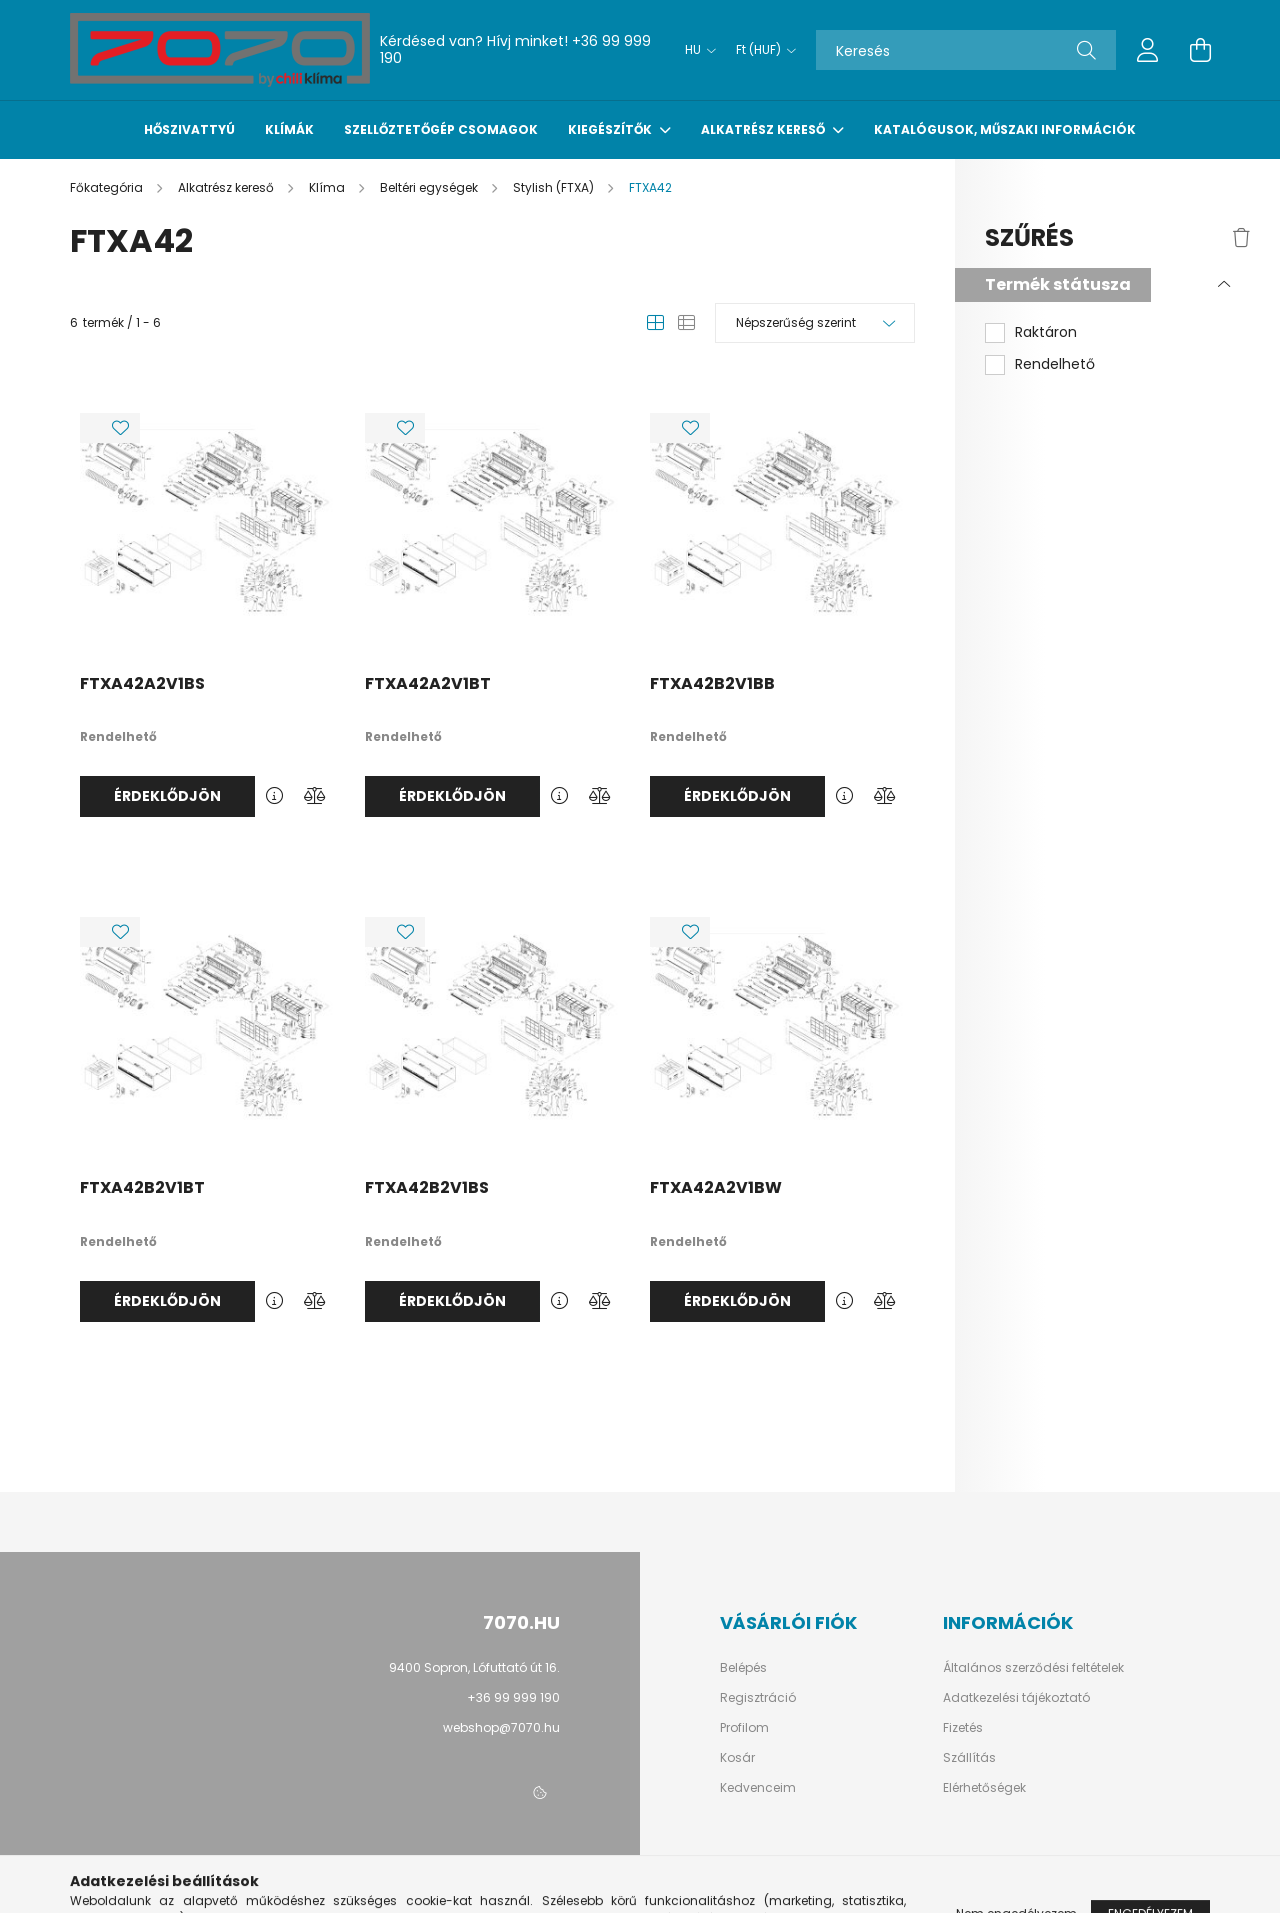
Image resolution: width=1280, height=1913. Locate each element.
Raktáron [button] (1046, 332)
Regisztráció (758, 1698)
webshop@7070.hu (501, 1727)
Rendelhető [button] (1055, 364)
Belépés (743, 1668)
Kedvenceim (758, 1788)
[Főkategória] (108, 187)
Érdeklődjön (167, 796)
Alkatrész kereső (764, 129)
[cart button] (1200, 50)
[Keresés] (966, 50)
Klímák (289, 129)
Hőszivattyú (189, 129)
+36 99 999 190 (513, 1697)
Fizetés (963, 1728)
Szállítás (969, 1758)
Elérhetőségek (984, 1788)
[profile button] (1148, 50)
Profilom (744, 1728)
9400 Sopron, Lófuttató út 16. (474, 1667)
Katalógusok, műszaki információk (1005, 129)
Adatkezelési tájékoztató (1016, 1698)
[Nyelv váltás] (695, 50)
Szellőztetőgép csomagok (441, 129)
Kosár (737, 1758)
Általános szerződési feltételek (1033, 1668)
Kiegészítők (611, 129)
